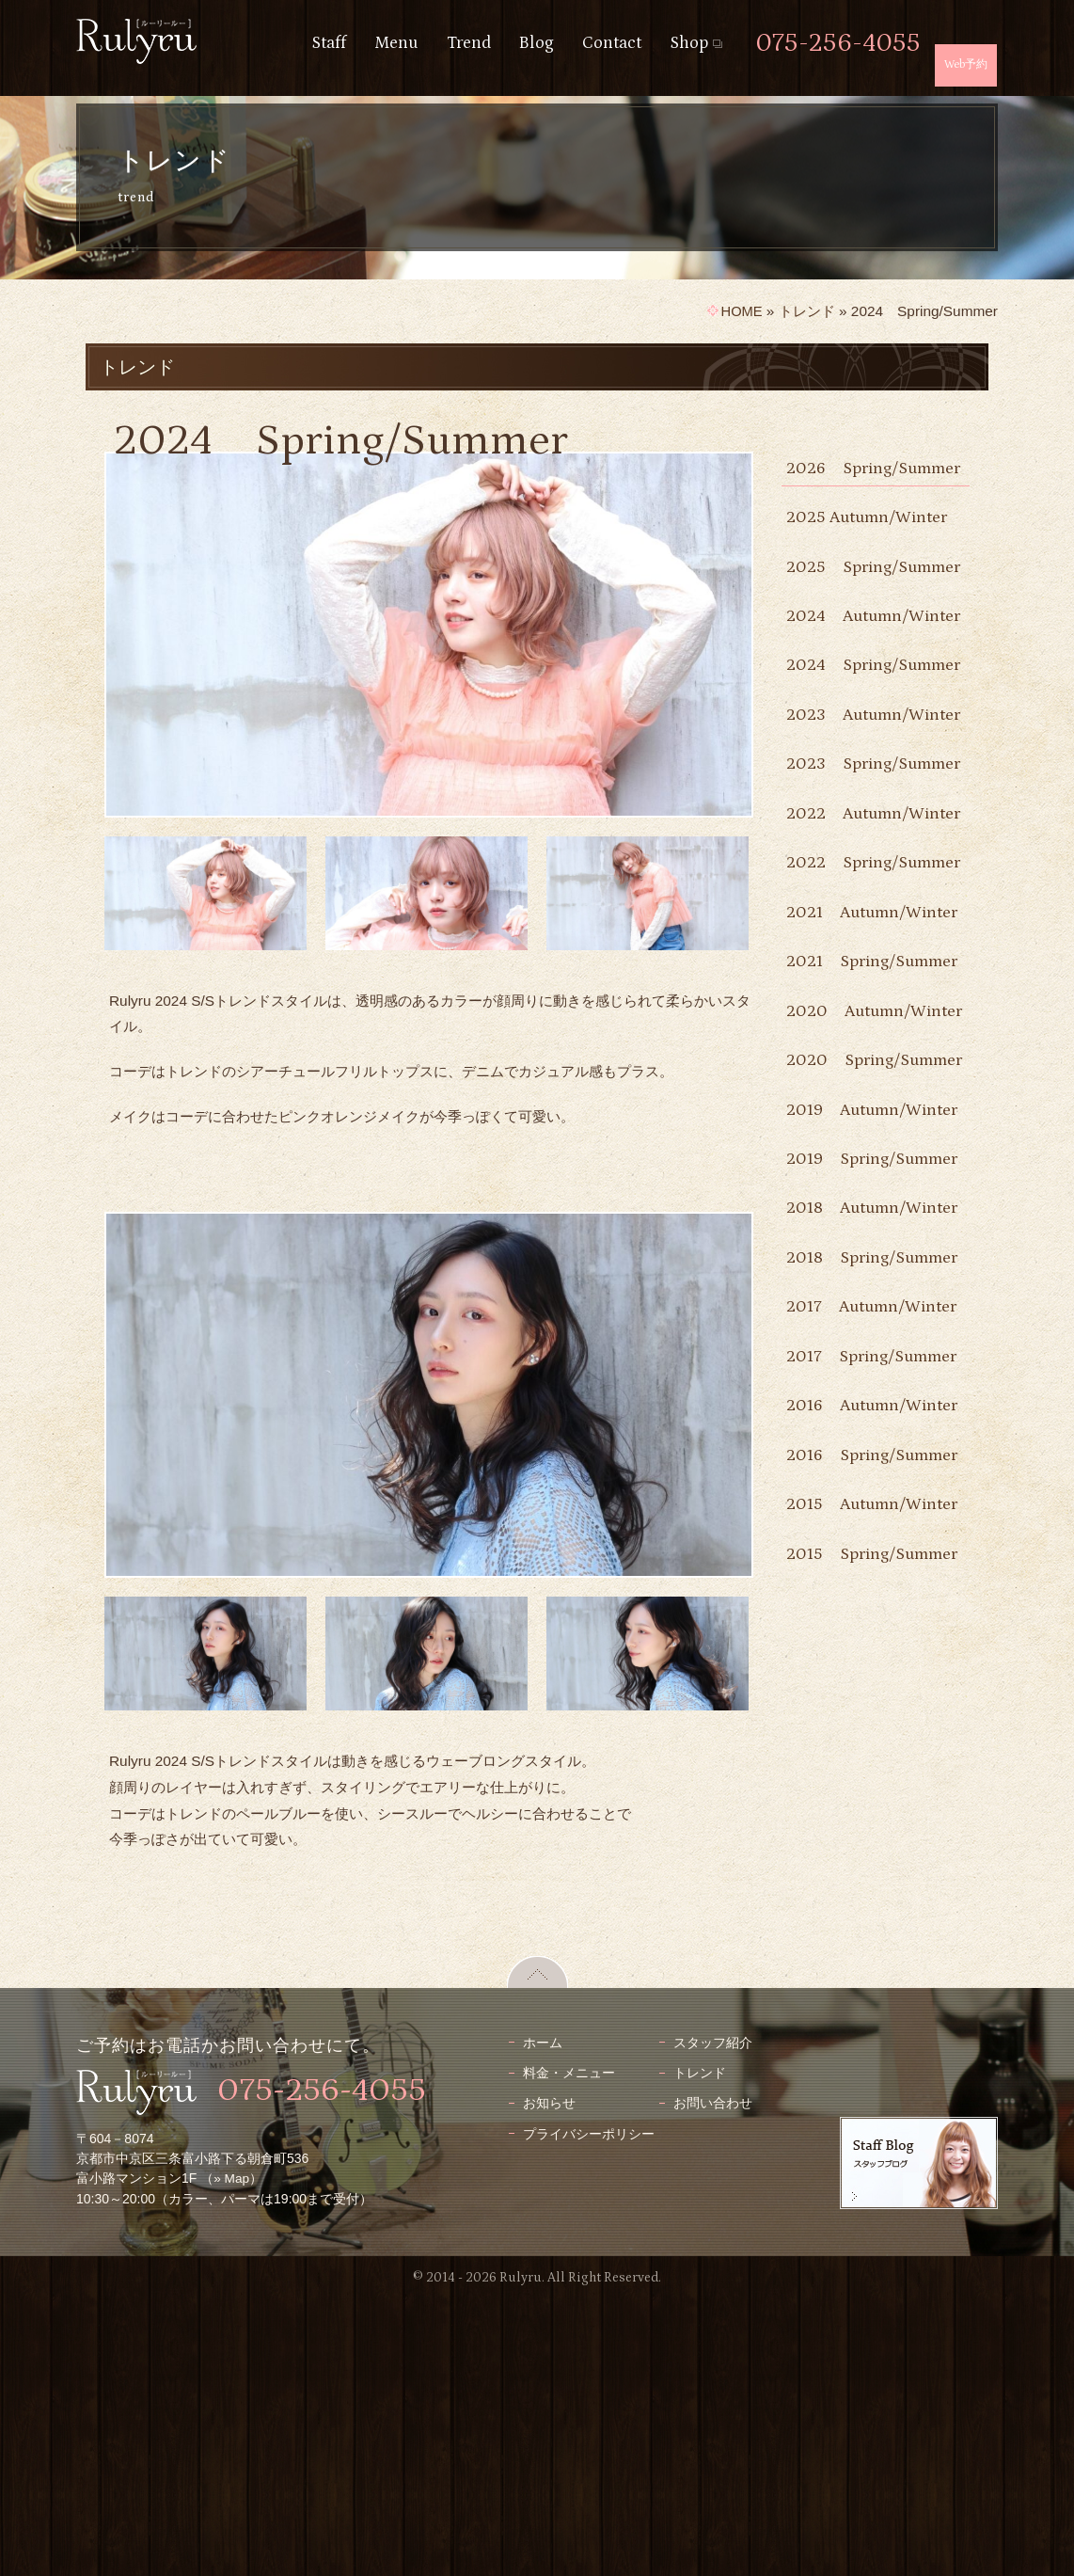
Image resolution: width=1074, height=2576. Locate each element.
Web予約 (965, 64)
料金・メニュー (569, 2348)
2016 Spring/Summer (849, 1962)
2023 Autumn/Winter (849, 839)
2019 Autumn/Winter (849, 1452)
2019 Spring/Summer (849, 1528)
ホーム (542, 2318)
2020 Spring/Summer (849, 1375)
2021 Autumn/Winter (849, 1145)
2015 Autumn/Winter (849, 2038)
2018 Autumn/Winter (849, 1605)
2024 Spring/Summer (849, 762)
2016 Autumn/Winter (849, 1886)
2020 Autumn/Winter (849, 1299)
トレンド (807, 311)
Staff (328, 43)
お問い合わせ (712, 2379)
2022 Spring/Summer (849, 1068)
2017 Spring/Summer (849, 1809)
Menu (396, 43)
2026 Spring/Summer (849, 482)
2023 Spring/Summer (849, 916)
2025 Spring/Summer (849, 609)
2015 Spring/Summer (849, 2115)
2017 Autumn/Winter (875, 1745)
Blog (536, 43)
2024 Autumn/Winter (849, 685)
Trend (469, 43)
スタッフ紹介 (712, 2318)
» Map (231, 2454)
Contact (611, 43)
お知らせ (549, 2379)
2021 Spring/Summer (849, 1222)
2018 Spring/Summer (849, 1682)
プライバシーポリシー (589, 2409)
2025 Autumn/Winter (871, 545)
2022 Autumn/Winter (849, 992)
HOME (740, 311)
